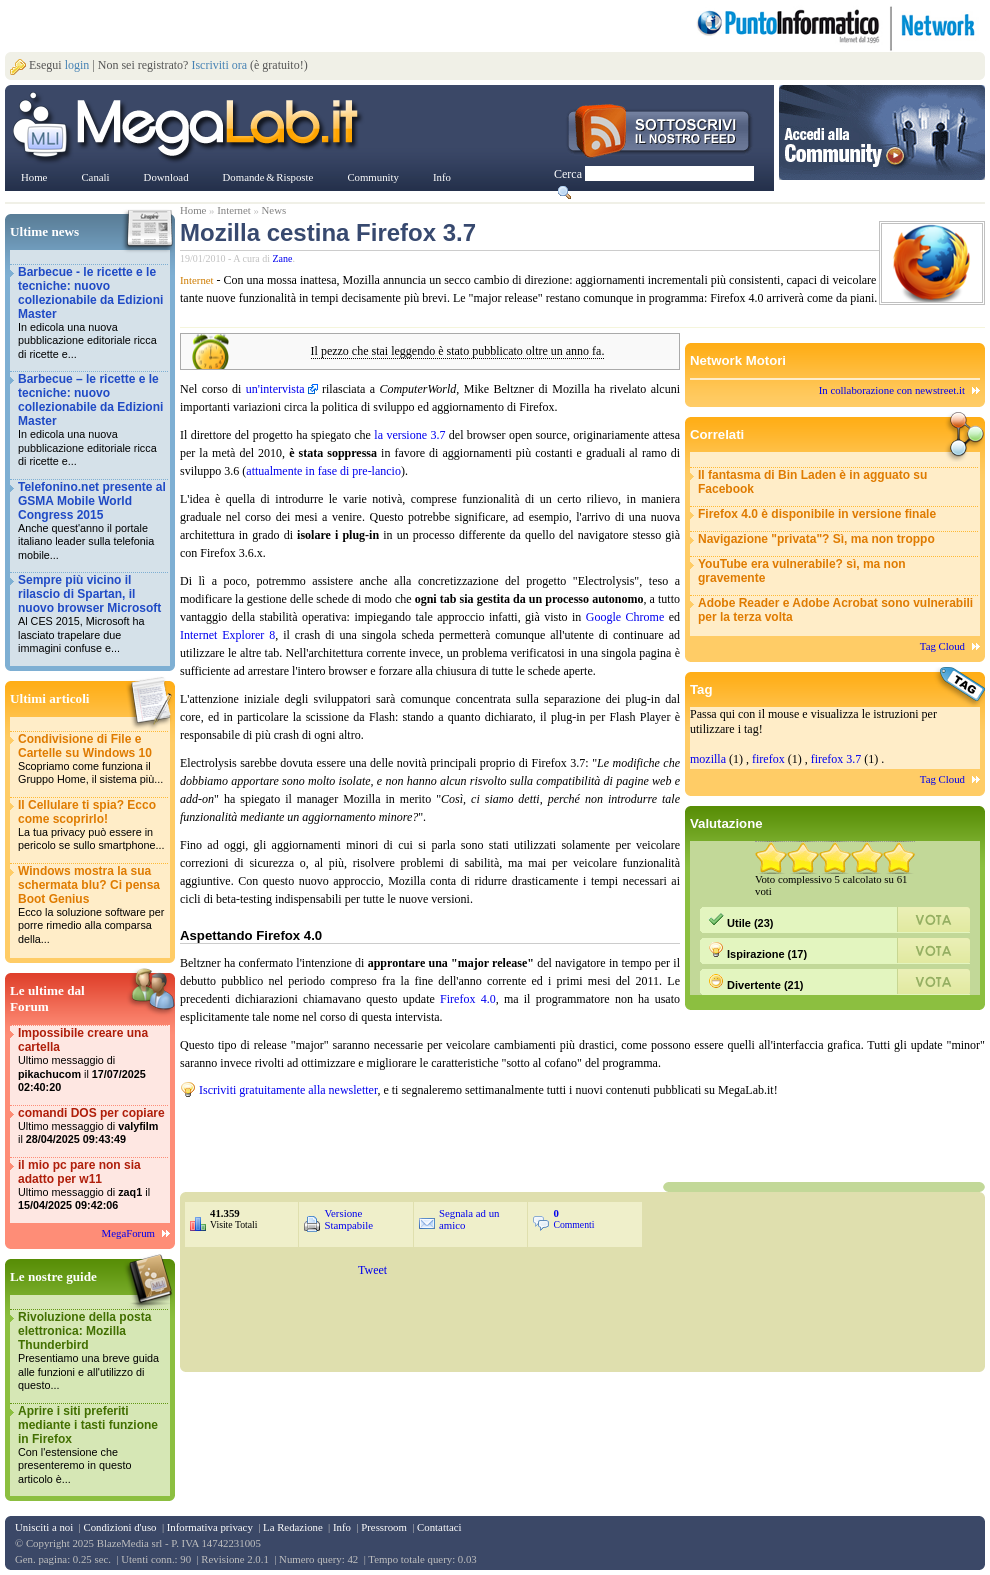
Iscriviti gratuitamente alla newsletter (288, 1090)
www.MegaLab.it (189, 128)
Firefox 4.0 (468, 999)
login (77, 65)
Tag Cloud (942, 646)
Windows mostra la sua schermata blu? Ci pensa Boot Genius (92, 905)
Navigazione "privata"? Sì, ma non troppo (816, 539)
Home (193, 210)
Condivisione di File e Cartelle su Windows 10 (92, 759)
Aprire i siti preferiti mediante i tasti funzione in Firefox (92, 1445)
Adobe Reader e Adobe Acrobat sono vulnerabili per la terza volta (835, 610)
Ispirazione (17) (757, 951)
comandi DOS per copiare (92, 1126)
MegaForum (128, 1233)
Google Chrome (625, 617)
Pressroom (384, 1527)
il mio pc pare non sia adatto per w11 (92, 1185)
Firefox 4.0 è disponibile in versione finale (817, 514)
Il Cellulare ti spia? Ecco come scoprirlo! (92, 825)
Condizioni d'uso (119, 1527)
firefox (768, 759)
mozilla (708, 759)
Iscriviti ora (219, 65)
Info (342, 1527)
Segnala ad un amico (469, 1219)
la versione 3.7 (409, 435)
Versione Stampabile (348, 1219)
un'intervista (275, 389)
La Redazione (293, 1527)
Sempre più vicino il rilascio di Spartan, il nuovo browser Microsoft (92, 614)
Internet (234, 210)
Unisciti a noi (44, 1527)
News (274, 210)
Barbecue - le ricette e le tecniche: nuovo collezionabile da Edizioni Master (92, 313)
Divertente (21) (755, 982)
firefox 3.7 (836, 759)
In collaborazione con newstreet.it (892, 390)
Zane (283, 258)
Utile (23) (741, 920)
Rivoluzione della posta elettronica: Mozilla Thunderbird (92, 1351)
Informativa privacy (210, 1527)
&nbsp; (420, 1138)
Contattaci (439, 1527)
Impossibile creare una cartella (92, 1060)
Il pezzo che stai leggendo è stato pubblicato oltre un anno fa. (458, 351)
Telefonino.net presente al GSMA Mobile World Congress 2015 (92, 521)
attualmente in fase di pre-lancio (323, 471)
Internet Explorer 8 (227, 635)
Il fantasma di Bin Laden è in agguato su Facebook (812, 482)
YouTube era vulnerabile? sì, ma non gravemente (802, 571)
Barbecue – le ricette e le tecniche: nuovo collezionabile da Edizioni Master (92, 420)
